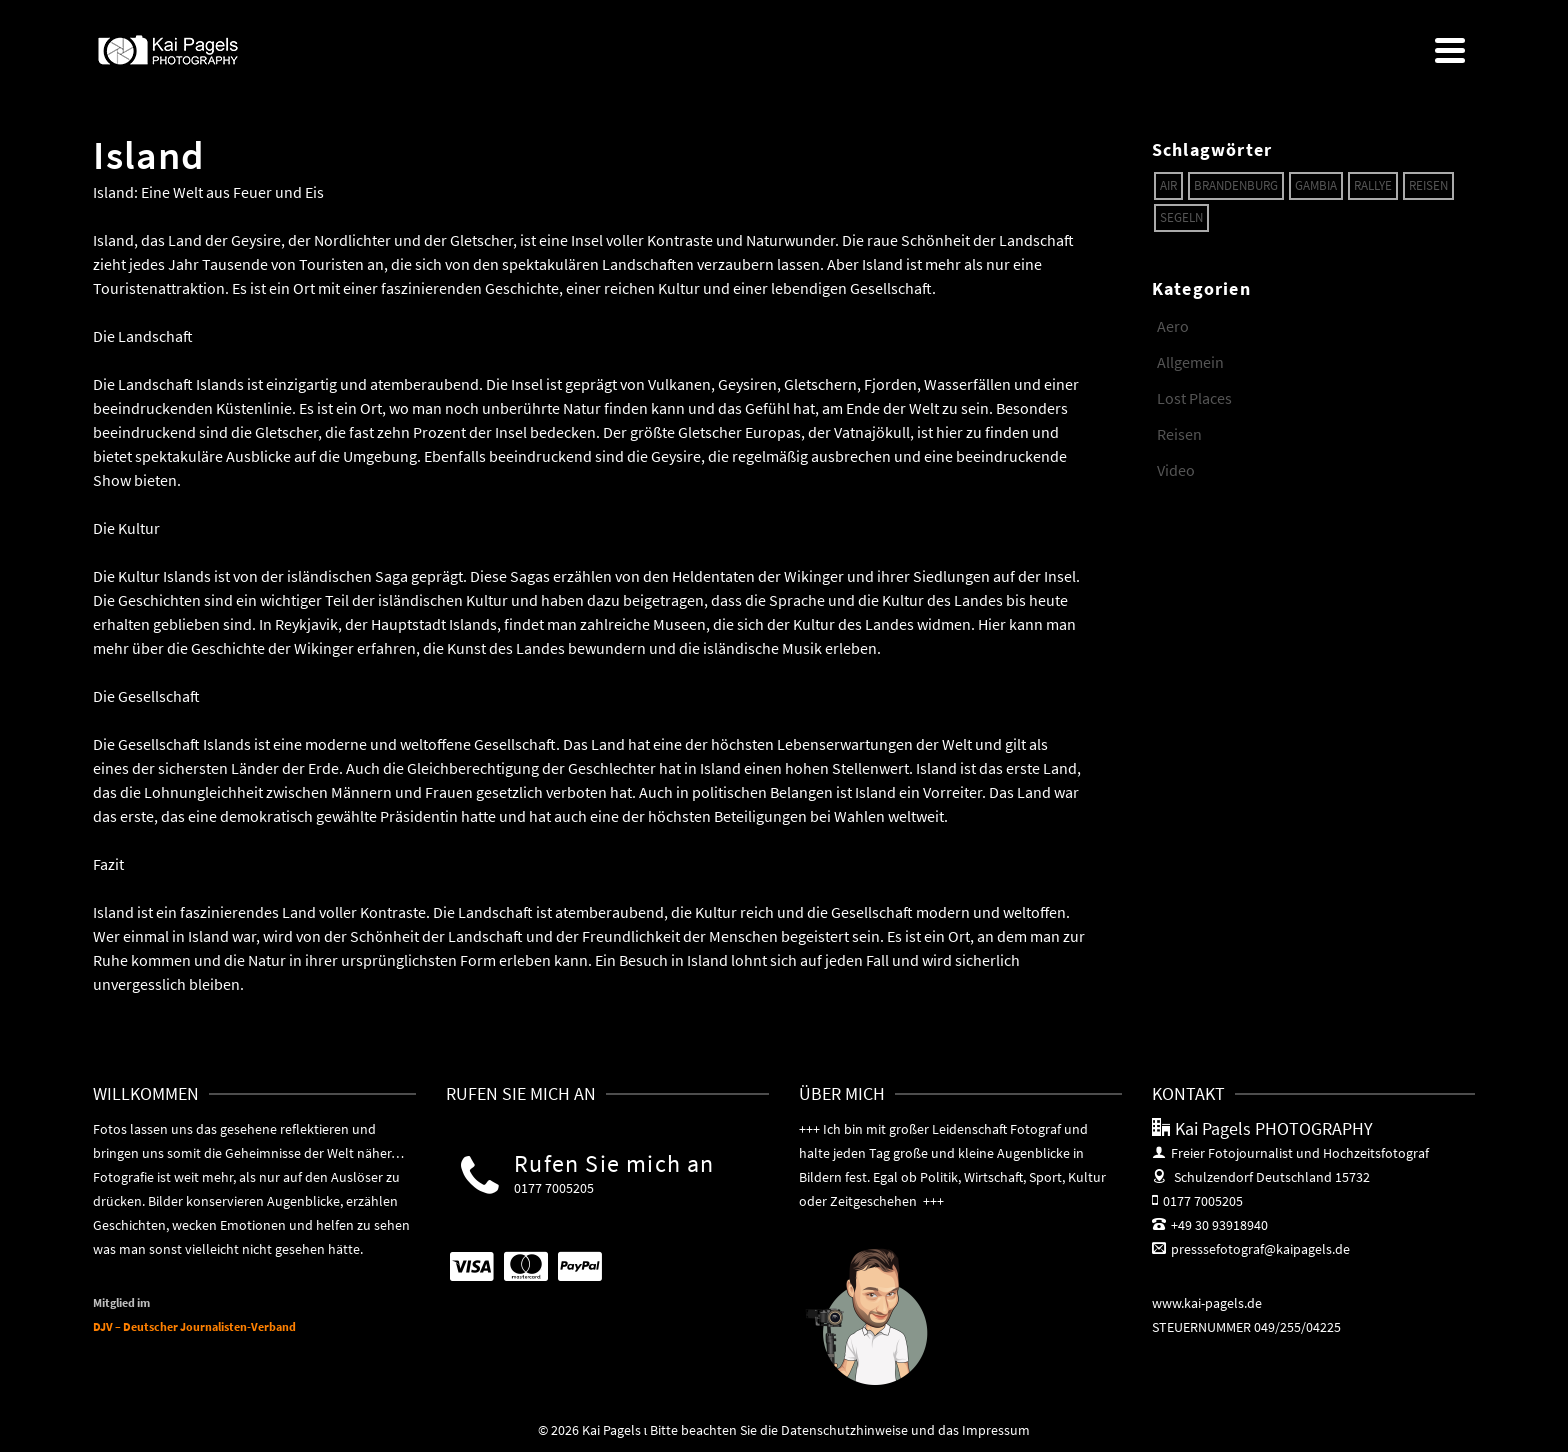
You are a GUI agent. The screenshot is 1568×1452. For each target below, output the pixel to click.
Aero (1173, 326)
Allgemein (1190, 362)
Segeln (1181, 217)
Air (1168, 185)
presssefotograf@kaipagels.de (1251, 1249)
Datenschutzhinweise (844, 1430)
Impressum (996, 1430)
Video (1176, 470)
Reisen (1428, 185)
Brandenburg (1236, 185)
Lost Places (1194, 398)
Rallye (1373, 185)
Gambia (1316, 185)
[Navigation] (1450, 50)
